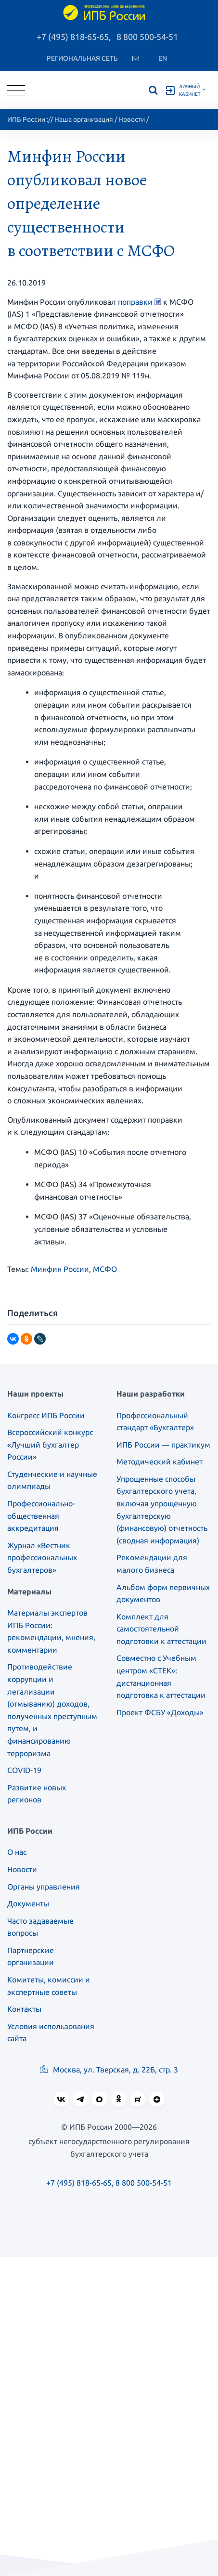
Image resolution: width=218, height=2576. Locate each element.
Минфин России (60, 1269)
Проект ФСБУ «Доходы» (160, 1712)
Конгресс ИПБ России (46, 1415)
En (162, 58)
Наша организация (83, 119)
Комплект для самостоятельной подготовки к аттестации (161, 1628)
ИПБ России (26, 119)
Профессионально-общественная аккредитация (41, 1515)
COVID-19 (24, 1770)
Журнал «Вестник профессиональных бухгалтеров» (42, 1557)
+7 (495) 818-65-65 (73, 36)
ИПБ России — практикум (163, 1444)
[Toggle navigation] (16, 90)
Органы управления (43, 1886)
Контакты (24, 2009)
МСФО (105, 1269)
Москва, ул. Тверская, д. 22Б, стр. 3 (109, 2069)
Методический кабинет (159, 1461)
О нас (16, 1852)
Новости (131, 119)
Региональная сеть (82, 58)
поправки (135, 302)
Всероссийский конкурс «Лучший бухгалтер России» (50, 1444)
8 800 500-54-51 (147, 36)
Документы (28, 1903)
